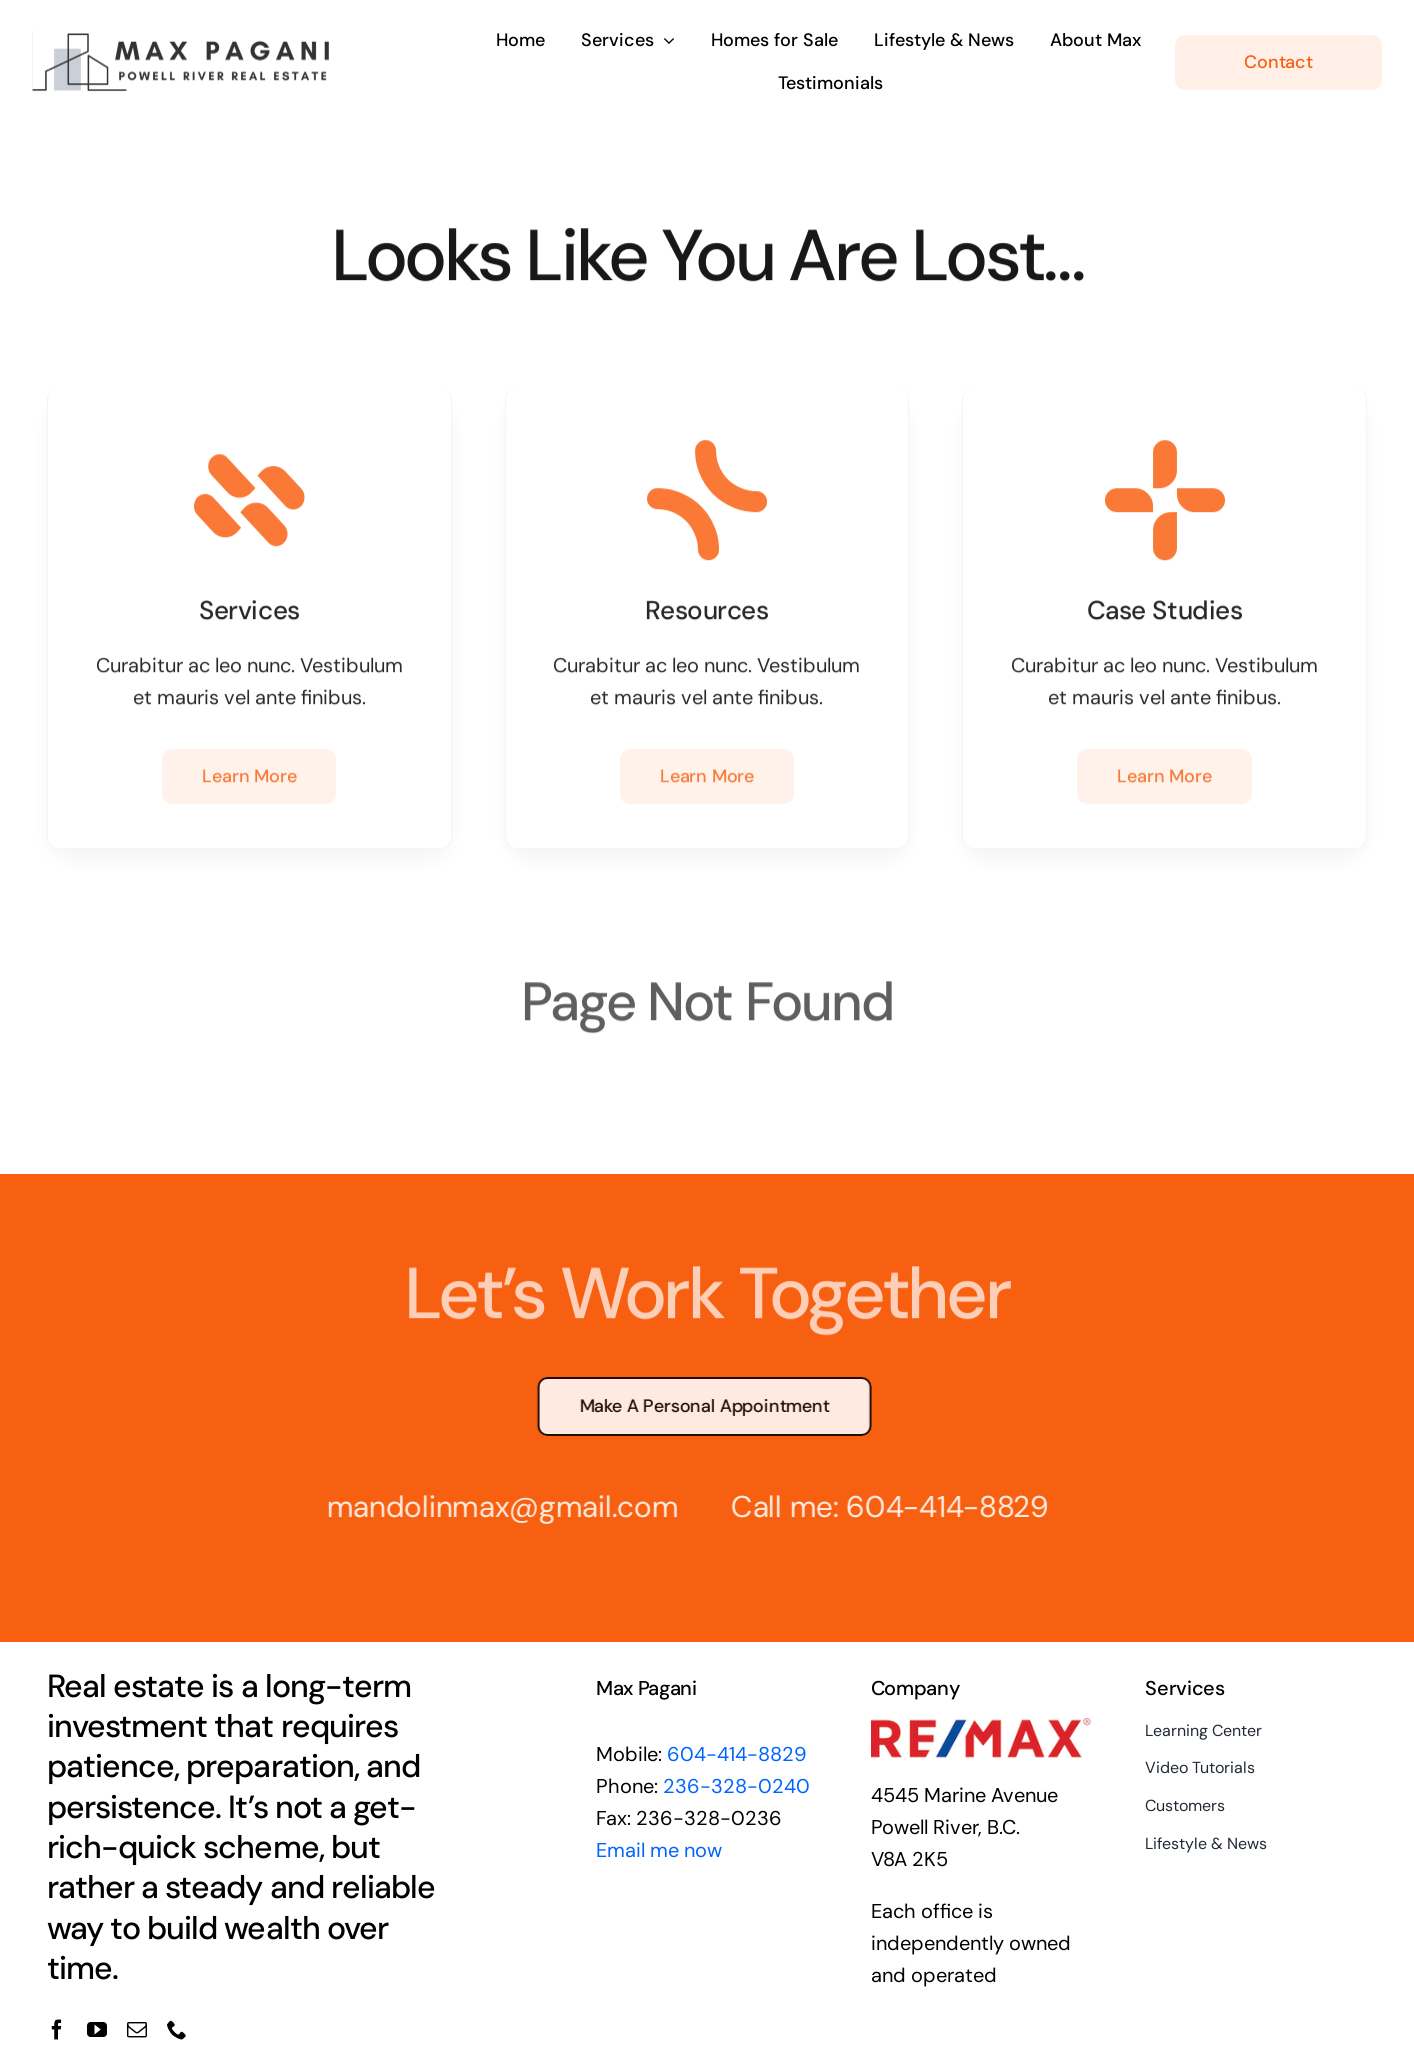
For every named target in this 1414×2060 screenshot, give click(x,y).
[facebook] (57, 2030)
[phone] (177, 2030)
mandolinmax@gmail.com (487, 1506)
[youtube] (97, 2030)
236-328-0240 (736, 1786)
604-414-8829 (932, 1506)
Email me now (659, 1850)
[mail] (137, 2030)
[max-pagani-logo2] (182, 37)
